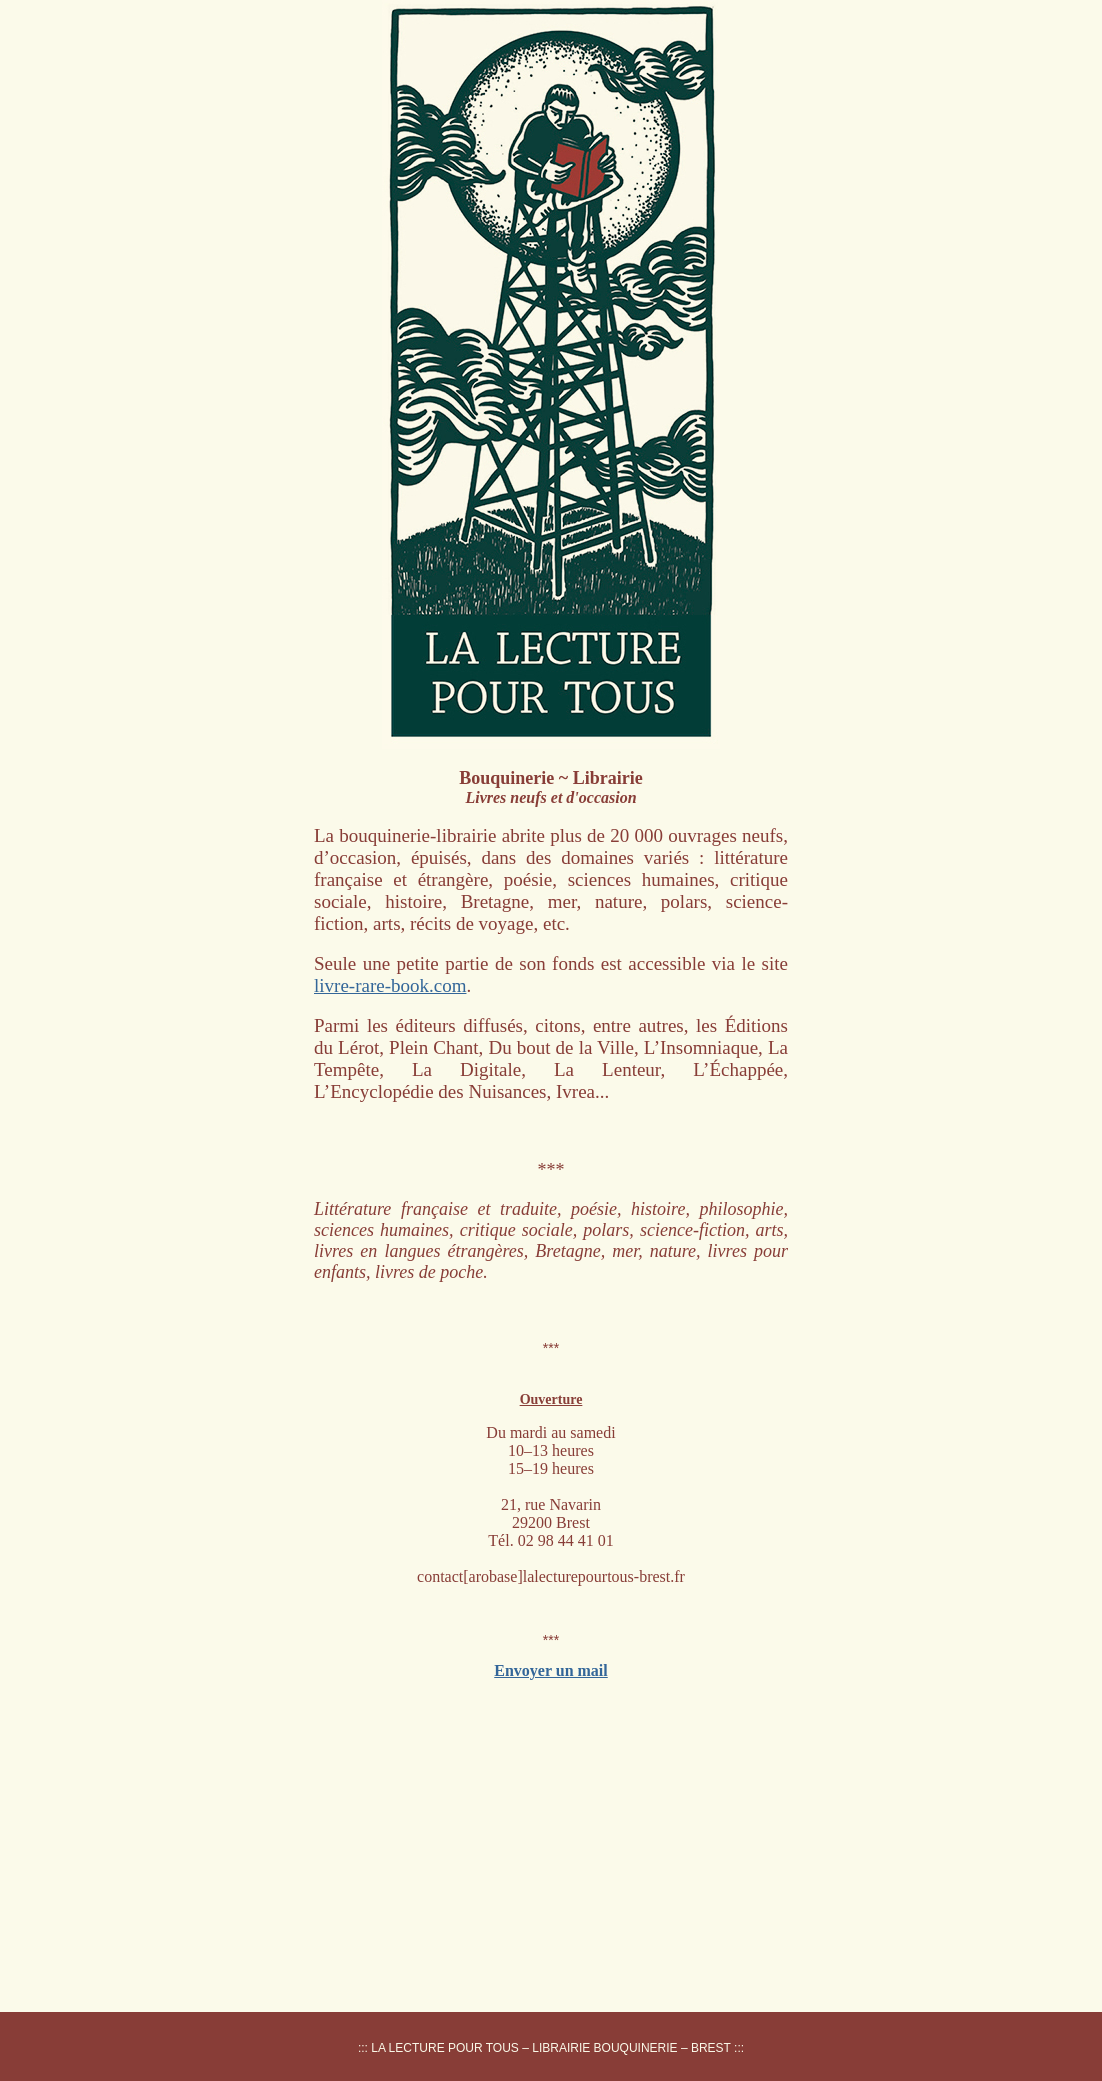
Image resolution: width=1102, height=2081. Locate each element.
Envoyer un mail (551, 1670)
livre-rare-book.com (390, 985)
